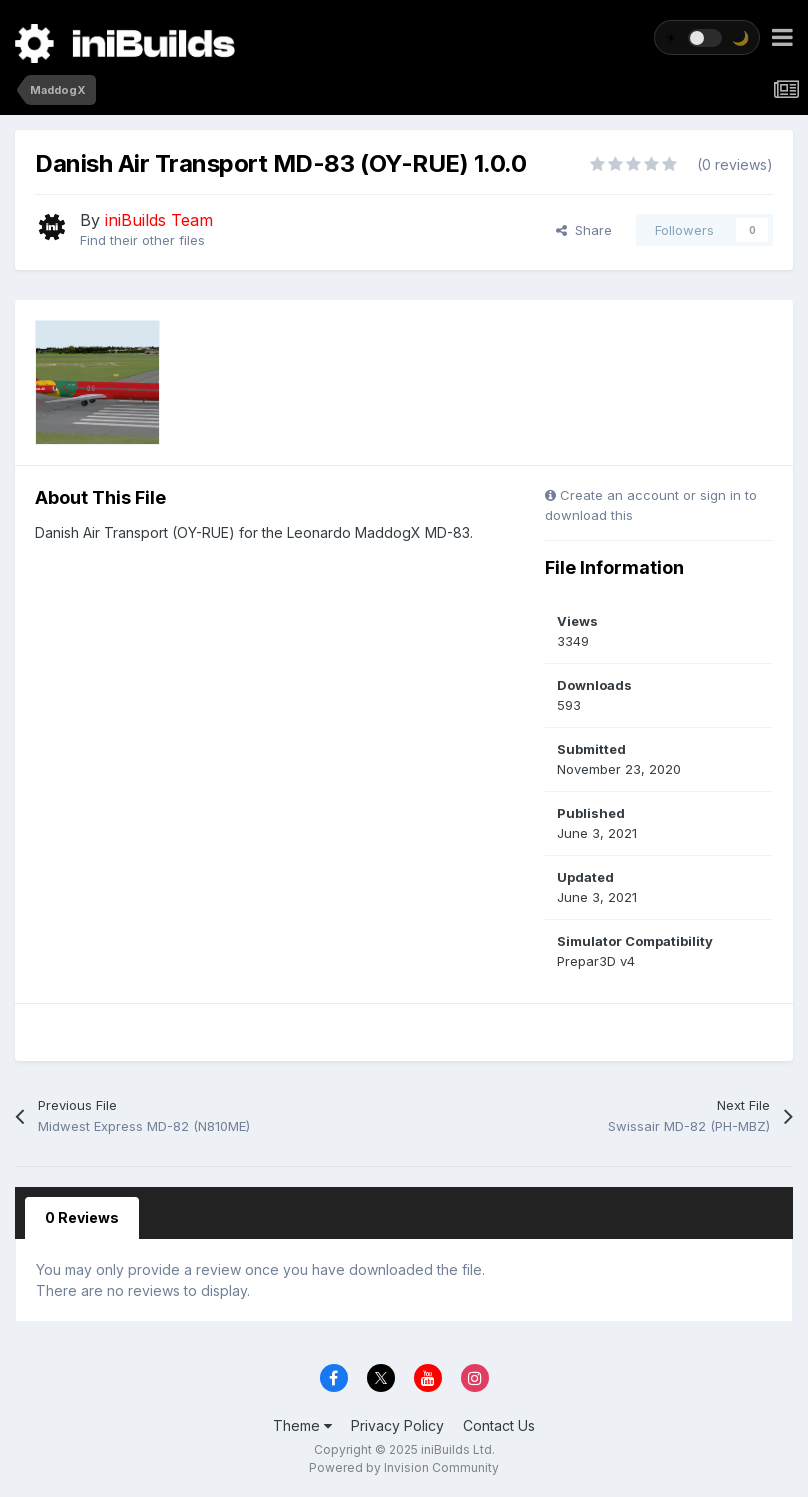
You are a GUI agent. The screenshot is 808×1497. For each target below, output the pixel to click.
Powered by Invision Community (404, 1467)
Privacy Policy (397, 1425)
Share (584, 230)
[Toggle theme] (707, 37)
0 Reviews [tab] (82, 1217)
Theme (302, 1425)
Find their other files (142, 240)
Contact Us (499, 1425)
